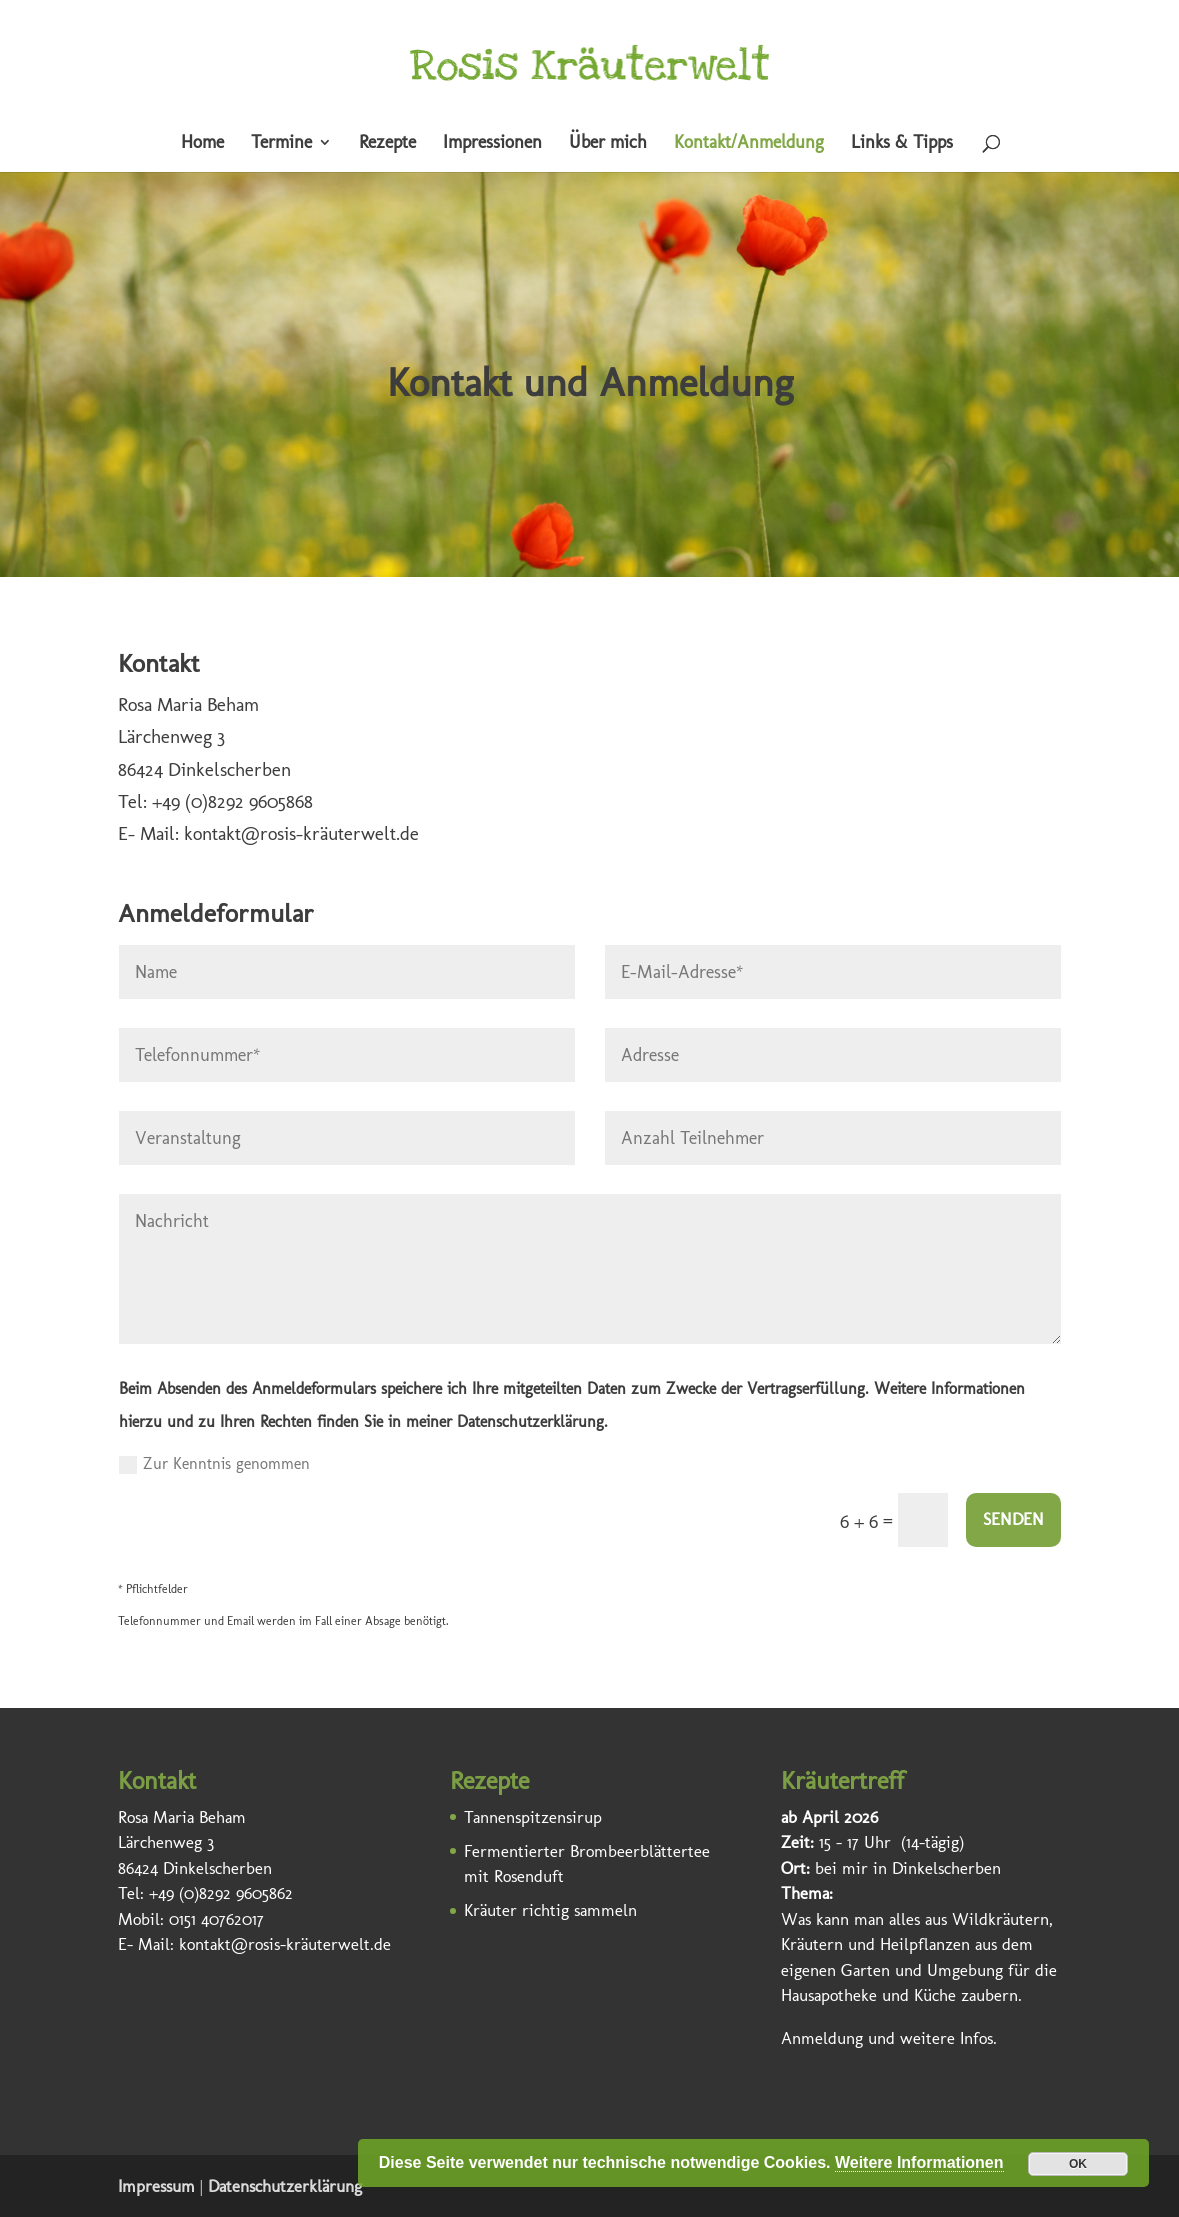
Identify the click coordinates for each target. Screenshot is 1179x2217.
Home (202, 144)
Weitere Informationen (919, 2162)
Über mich (608, 144)
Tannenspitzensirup (533, 1817)
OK (1078, 2164)
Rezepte (387, 144)
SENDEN (1013, 1519)
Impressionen (492, 144)
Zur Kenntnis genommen (214, 1464)
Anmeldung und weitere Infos (887, 2038)
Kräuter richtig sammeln (550, 1910)
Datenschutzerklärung (285, 2186)
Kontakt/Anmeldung (749, 144)
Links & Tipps (902, 144)
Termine (281, 144)
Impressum (156, 2186)
